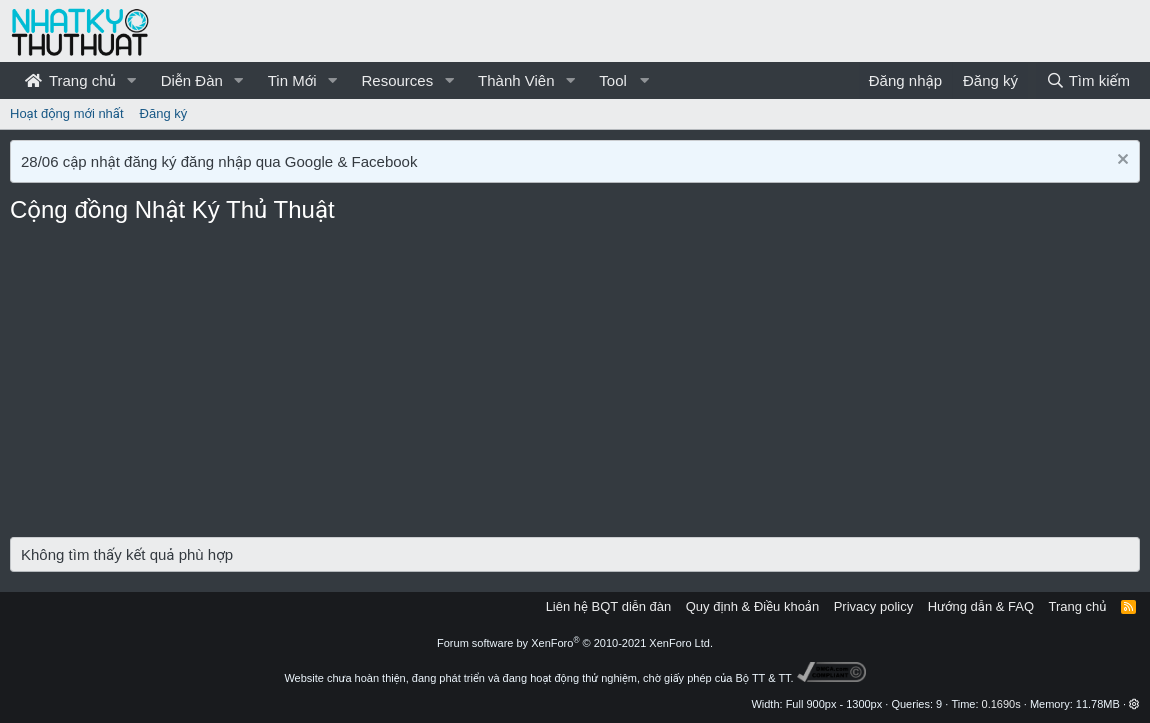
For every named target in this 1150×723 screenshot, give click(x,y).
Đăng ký (164, 113)
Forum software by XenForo (575, 643)
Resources (397, 80)
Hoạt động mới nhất (67, 113)
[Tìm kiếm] (1088, 80)
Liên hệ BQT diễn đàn (609, 606)
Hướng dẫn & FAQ (981, 606)
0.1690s (1001, 704)
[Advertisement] (575, 387)
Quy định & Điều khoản (752, 606)
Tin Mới (292, 80)
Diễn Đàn (192, 80)
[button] (132, 80)
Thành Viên (516, 80)
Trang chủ (70, 80)
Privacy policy (873, 606)
